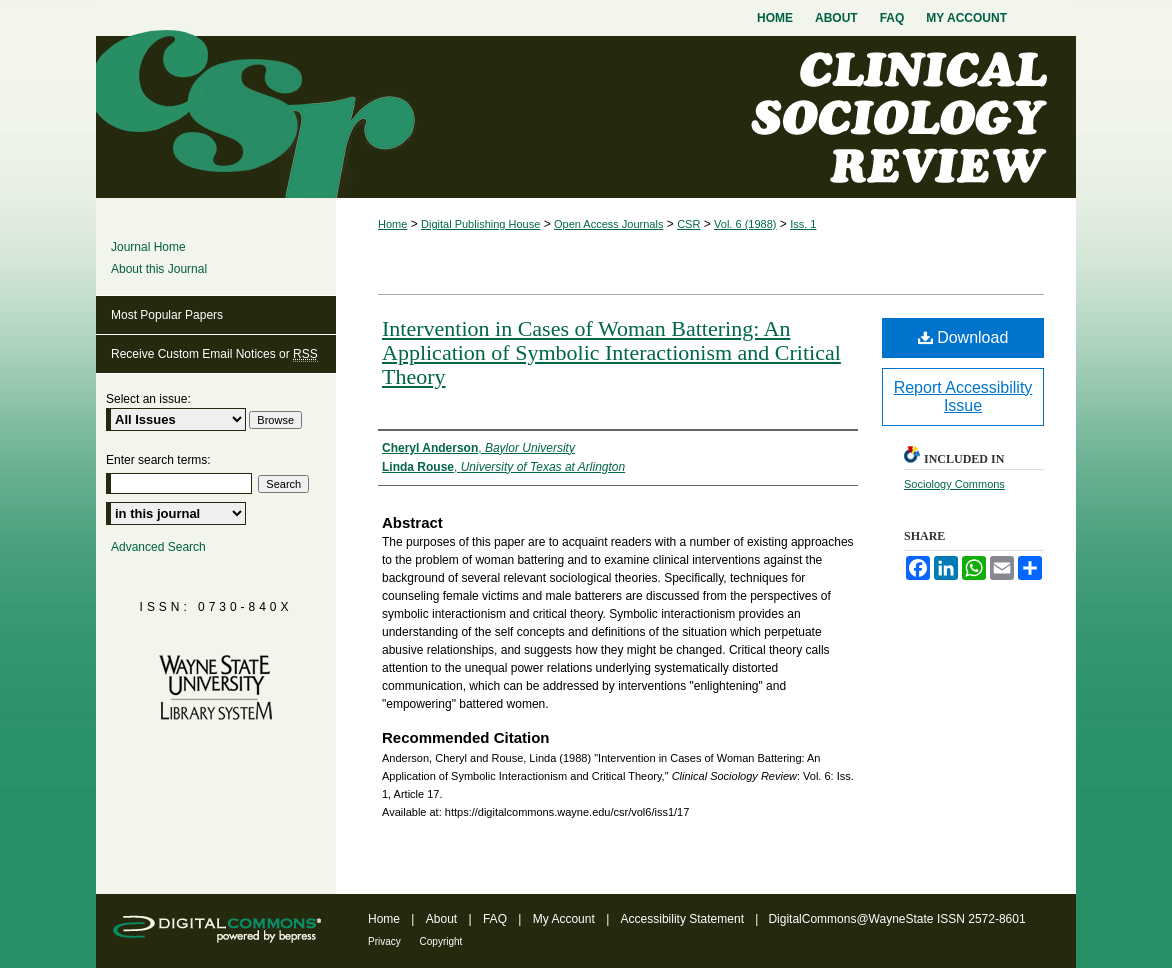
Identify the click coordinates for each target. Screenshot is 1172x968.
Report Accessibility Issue (963, 396)
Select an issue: (148, 399)
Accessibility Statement (684, 919)
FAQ (496, 919)
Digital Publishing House (480, 224)
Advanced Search (158, 547)
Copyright (441, 941)
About (443, 919)
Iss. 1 (803, 224)
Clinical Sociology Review (586, 117)
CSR (688, 224)
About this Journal (159, 269)
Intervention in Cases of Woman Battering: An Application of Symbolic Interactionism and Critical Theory (611, 352)
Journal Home (148, 247)
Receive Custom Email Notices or (214, 354)
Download (963, 337)
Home (392, 224)
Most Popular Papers (167, 315)
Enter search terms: (158, 460)
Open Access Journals (608, 224)
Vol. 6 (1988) (745, 224)
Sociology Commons (954, 484)
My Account (565, 919)
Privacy (386, 941)
